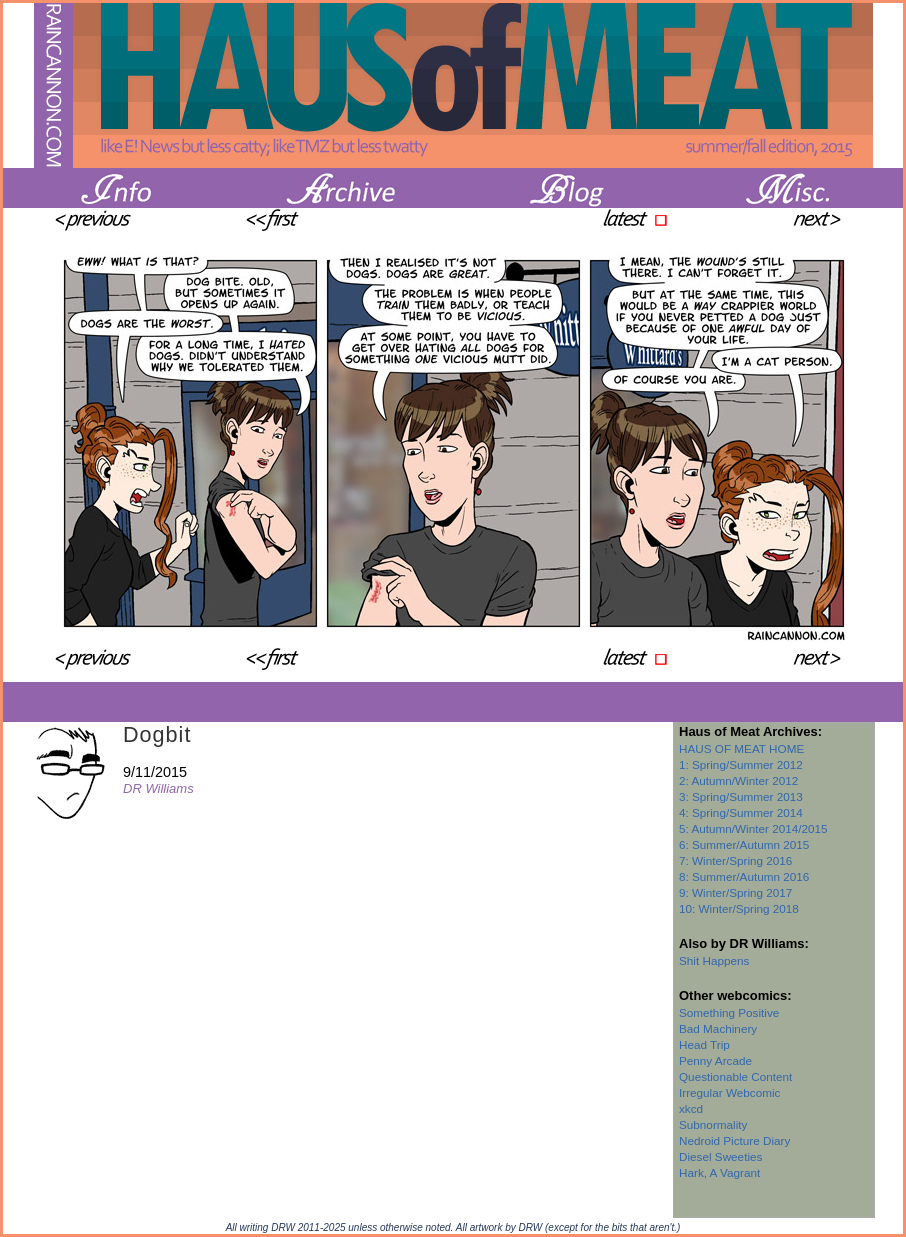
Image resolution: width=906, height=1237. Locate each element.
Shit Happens (714, 960)
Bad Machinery (718, 1028)
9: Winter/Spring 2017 (735, 892)
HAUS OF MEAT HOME (741, 748)
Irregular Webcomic (729, 1092)
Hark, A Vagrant (719, 1172)
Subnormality (713, 1124)
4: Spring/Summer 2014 (741, 812)
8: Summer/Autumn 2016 (744, 876)
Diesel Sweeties (720, 1156)
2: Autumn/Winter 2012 (738, 780)
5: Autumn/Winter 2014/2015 (753, 828)
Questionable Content (735, 1076)
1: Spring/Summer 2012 (741, 764)
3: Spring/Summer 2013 (741, 796)
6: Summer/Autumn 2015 (744, 844)
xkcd (691, 1108)
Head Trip (704, 1044)
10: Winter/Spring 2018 (739, 908)
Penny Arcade (715, 1060)
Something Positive (729, 1012)
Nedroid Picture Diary (734, 1140)
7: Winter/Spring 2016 (735, 860)
